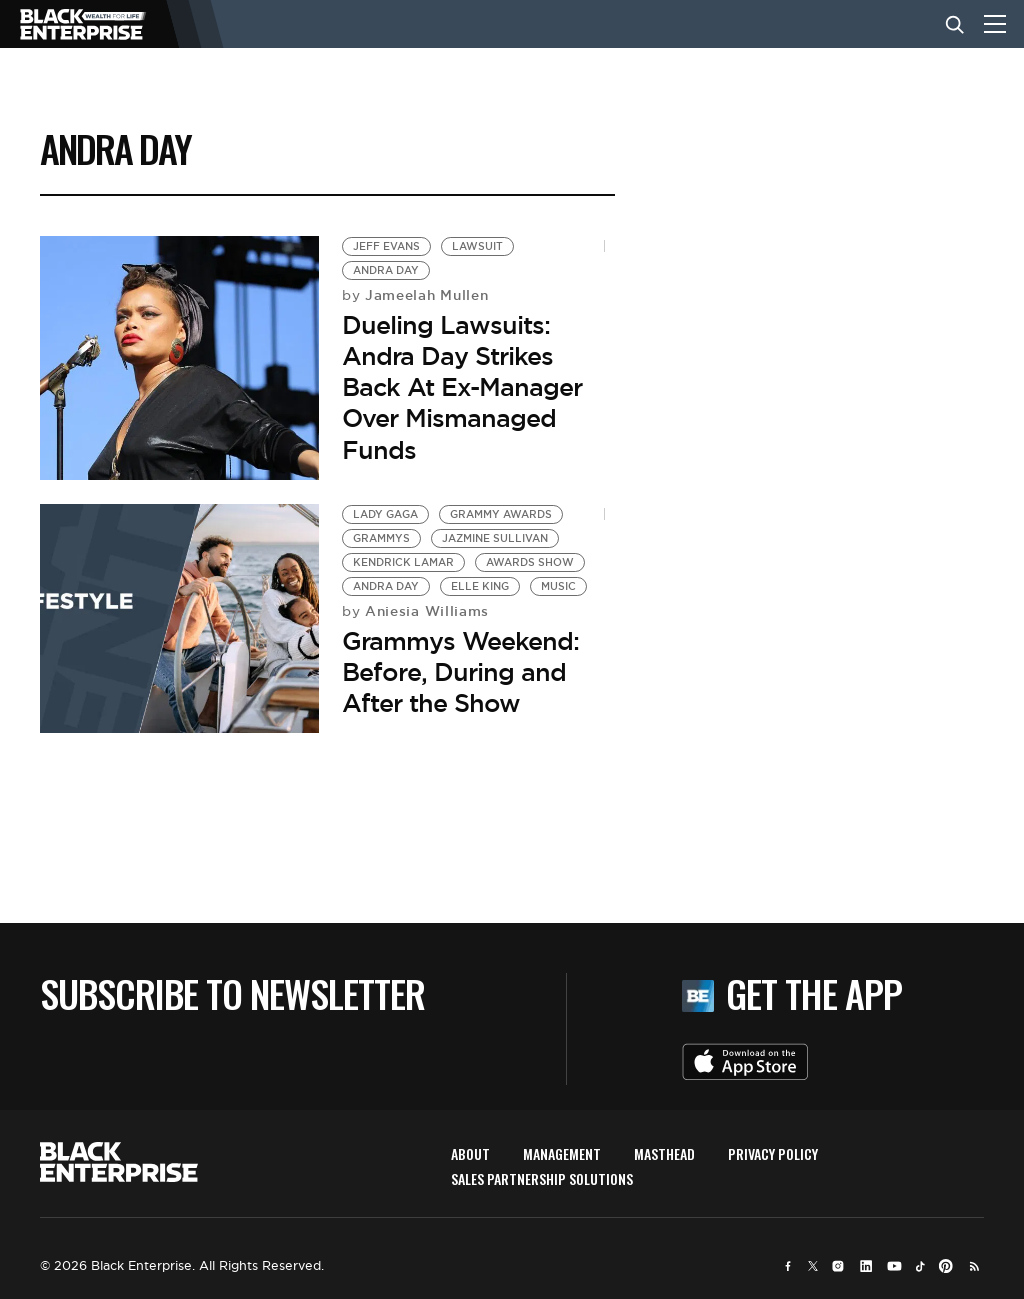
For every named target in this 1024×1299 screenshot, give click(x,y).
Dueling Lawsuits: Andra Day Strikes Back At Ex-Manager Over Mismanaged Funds (462, 387)
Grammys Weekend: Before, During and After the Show (460, 672)
